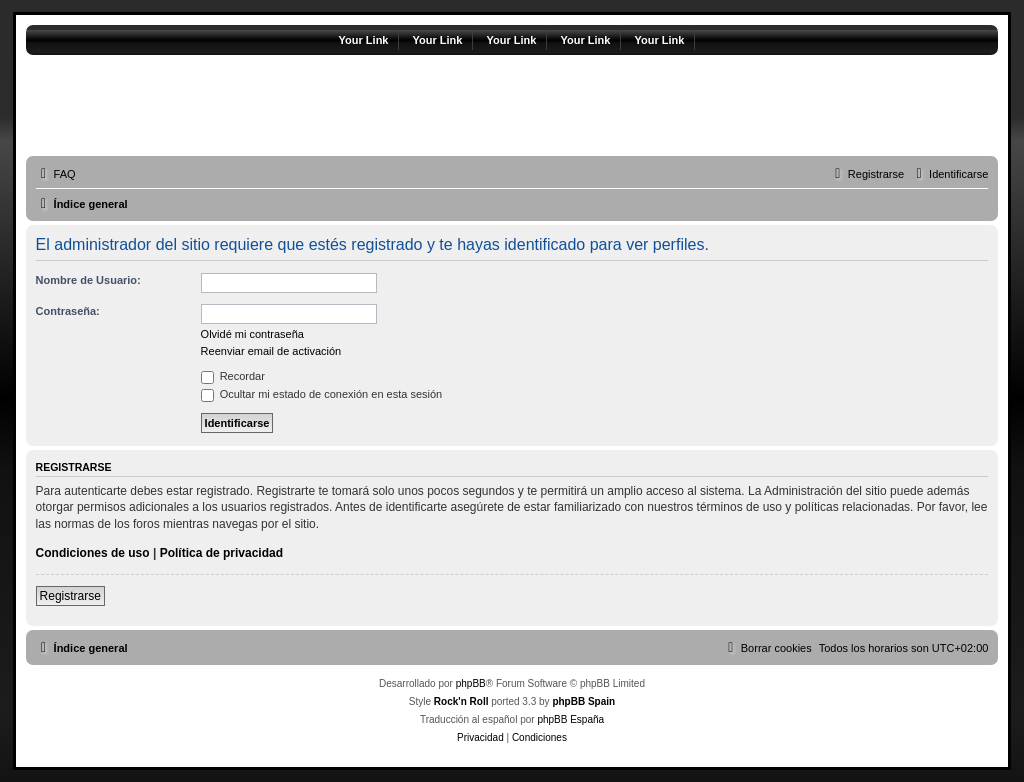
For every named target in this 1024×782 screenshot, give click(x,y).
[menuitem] (56, 174)
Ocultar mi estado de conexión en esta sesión (322, 394)
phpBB (471, 683)
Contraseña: (68, 311)
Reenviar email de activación (271, 351)
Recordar (233, 376)
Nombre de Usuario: (88, 280)
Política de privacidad (221, 553)
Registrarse (70, 596)
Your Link (364, 40)
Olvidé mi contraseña (252, 334)
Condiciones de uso (93, 553)
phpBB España (570, 719)
